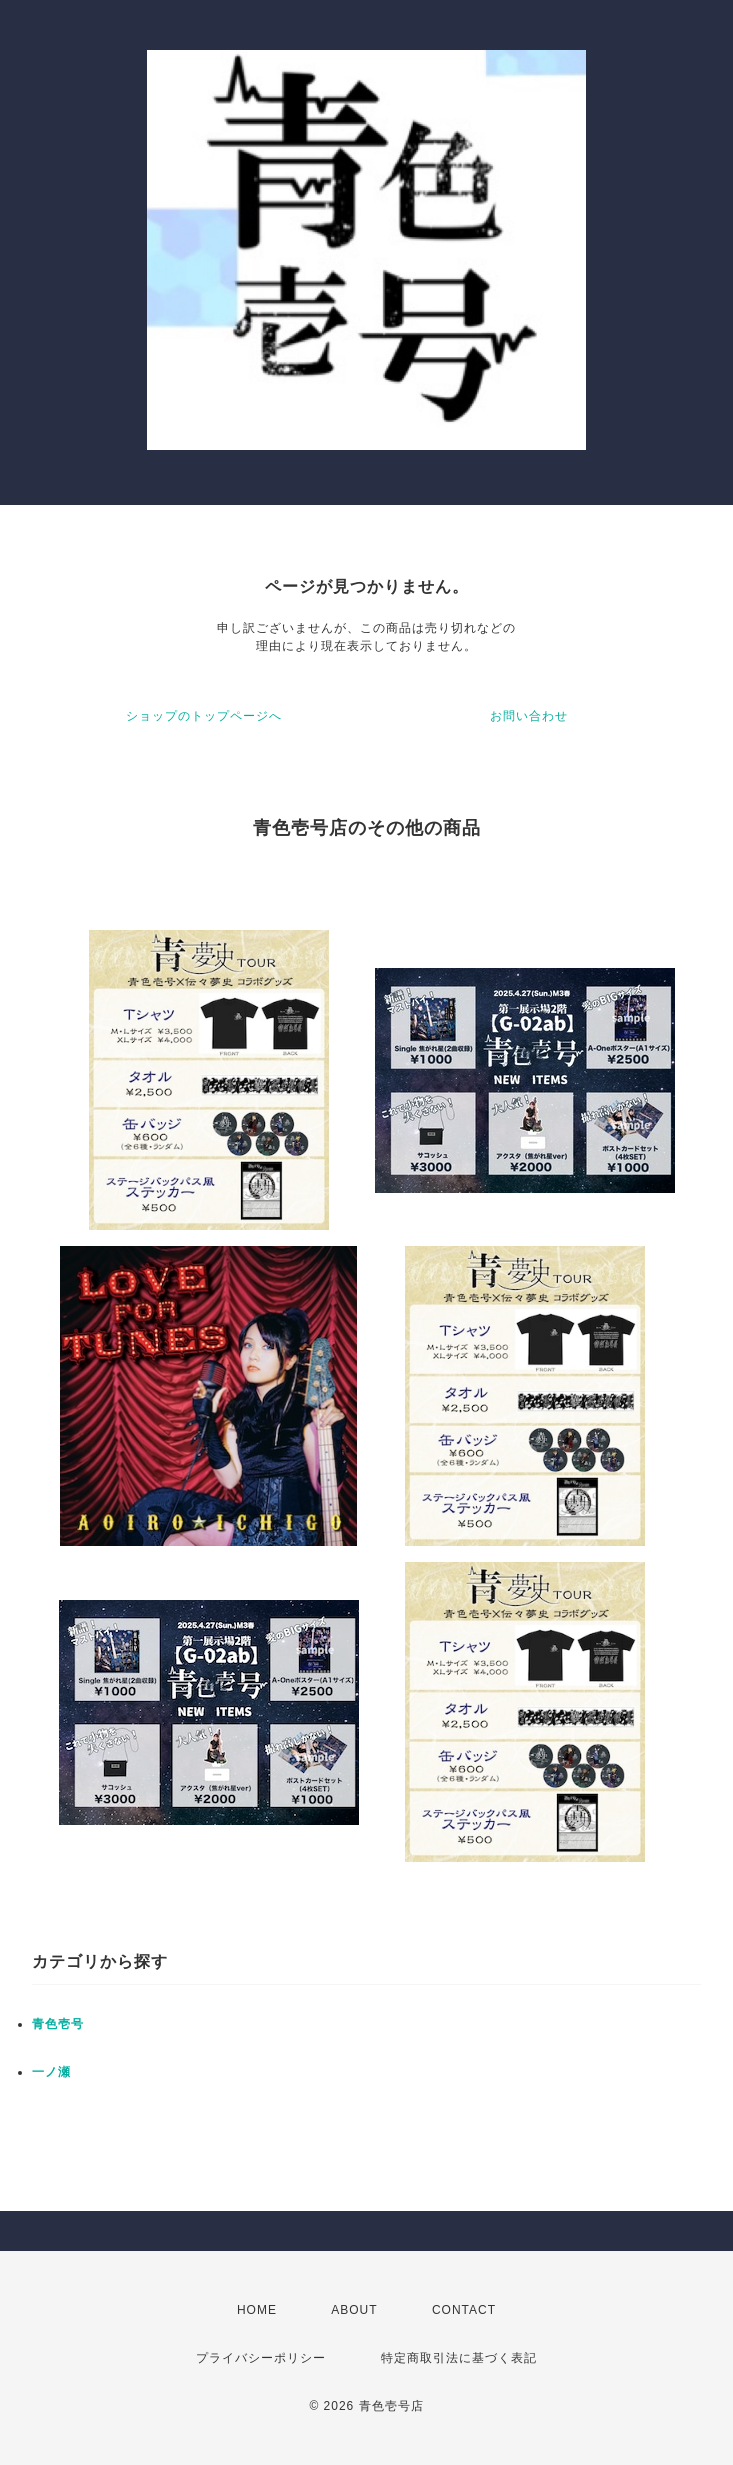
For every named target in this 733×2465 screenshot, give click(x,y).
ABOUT (354, 2310)
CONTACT (464, 2310)
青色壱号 (58, 2024)
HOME (257, 2310)
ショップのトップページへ (204, 716)
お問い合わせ (529, 716)
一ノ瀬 (51, 2072)
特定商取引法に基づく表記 (459, 2358)
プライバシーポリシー (261, 2358)
